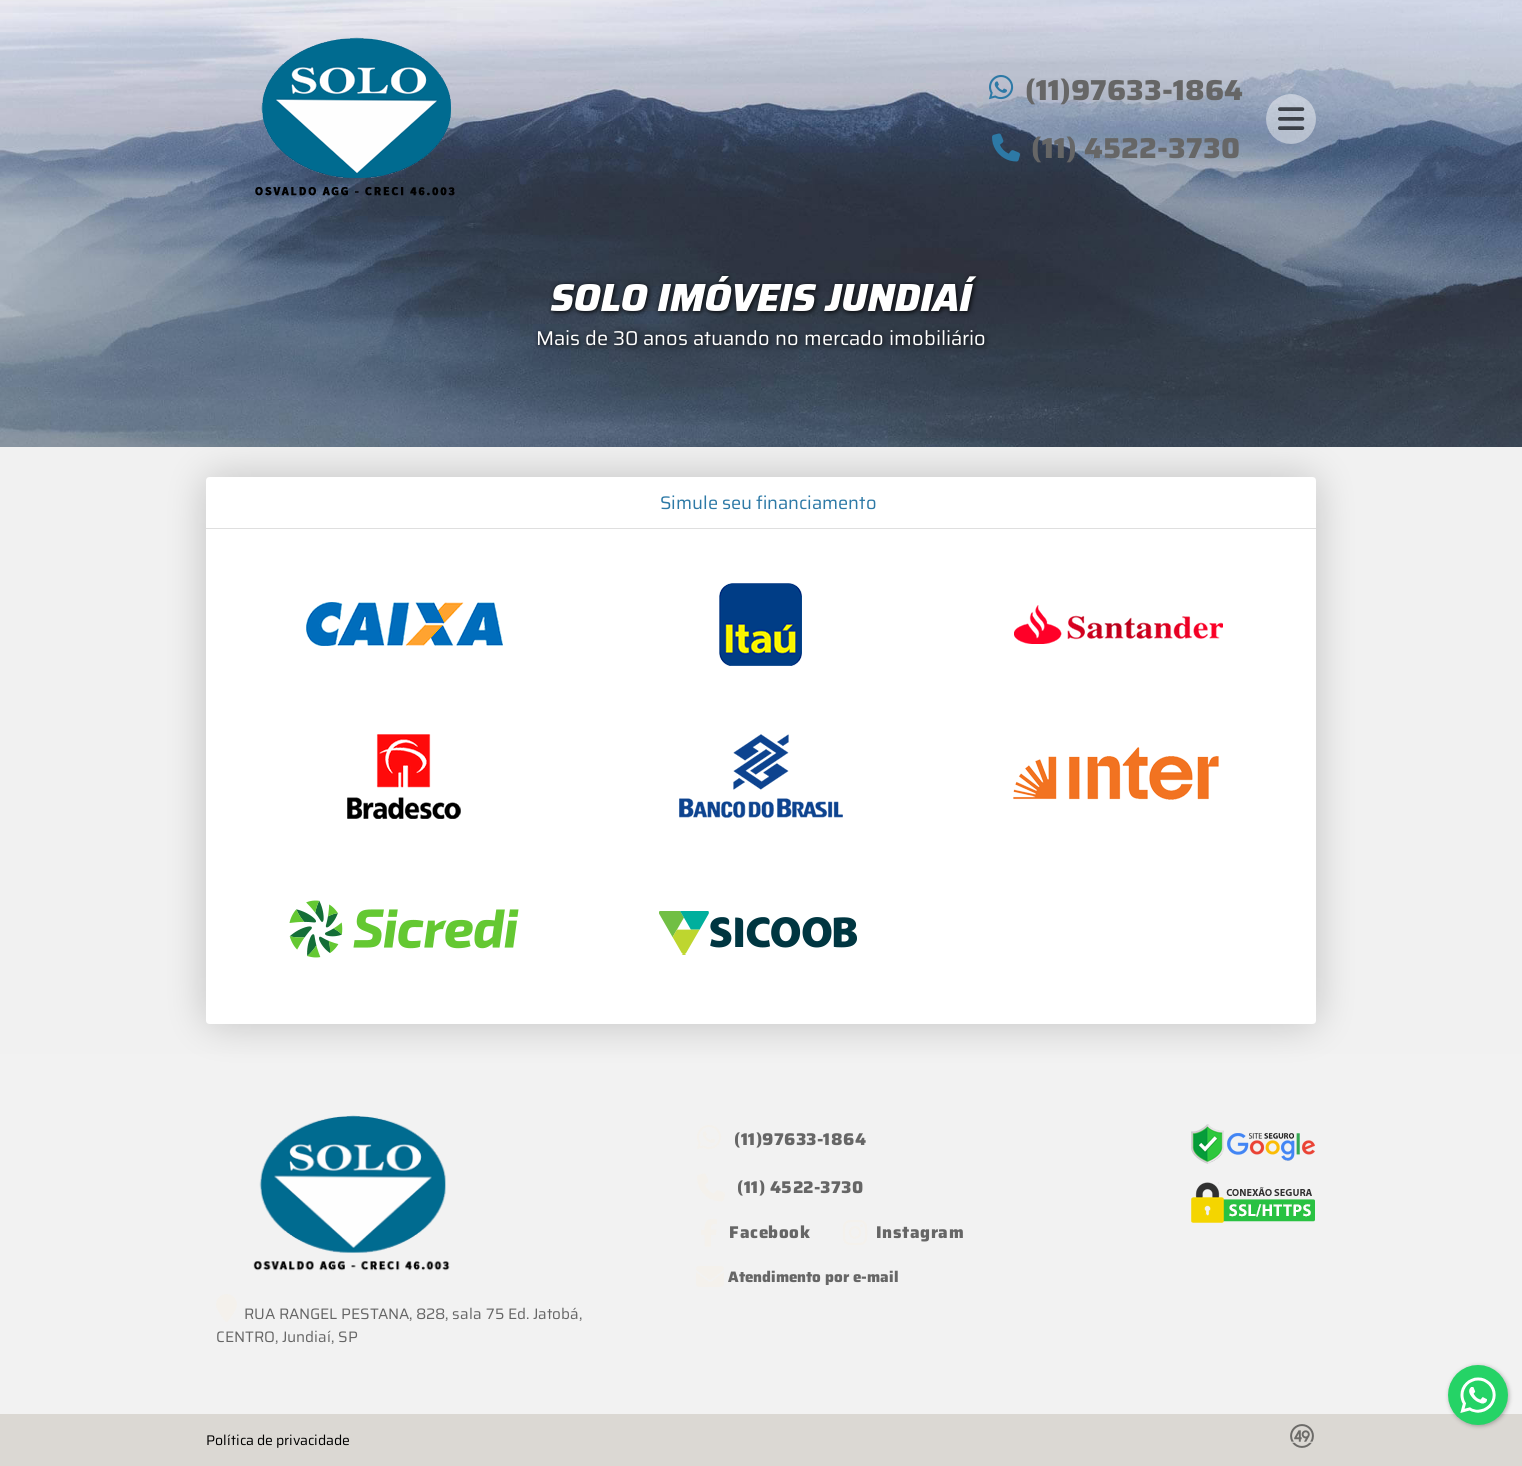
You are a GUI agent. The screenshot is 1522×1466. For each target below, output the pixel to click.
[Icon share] (753, 1232)
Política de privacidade (278, 1440)
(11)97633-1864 (1134, 90)
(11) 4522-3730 (1135, 148)
